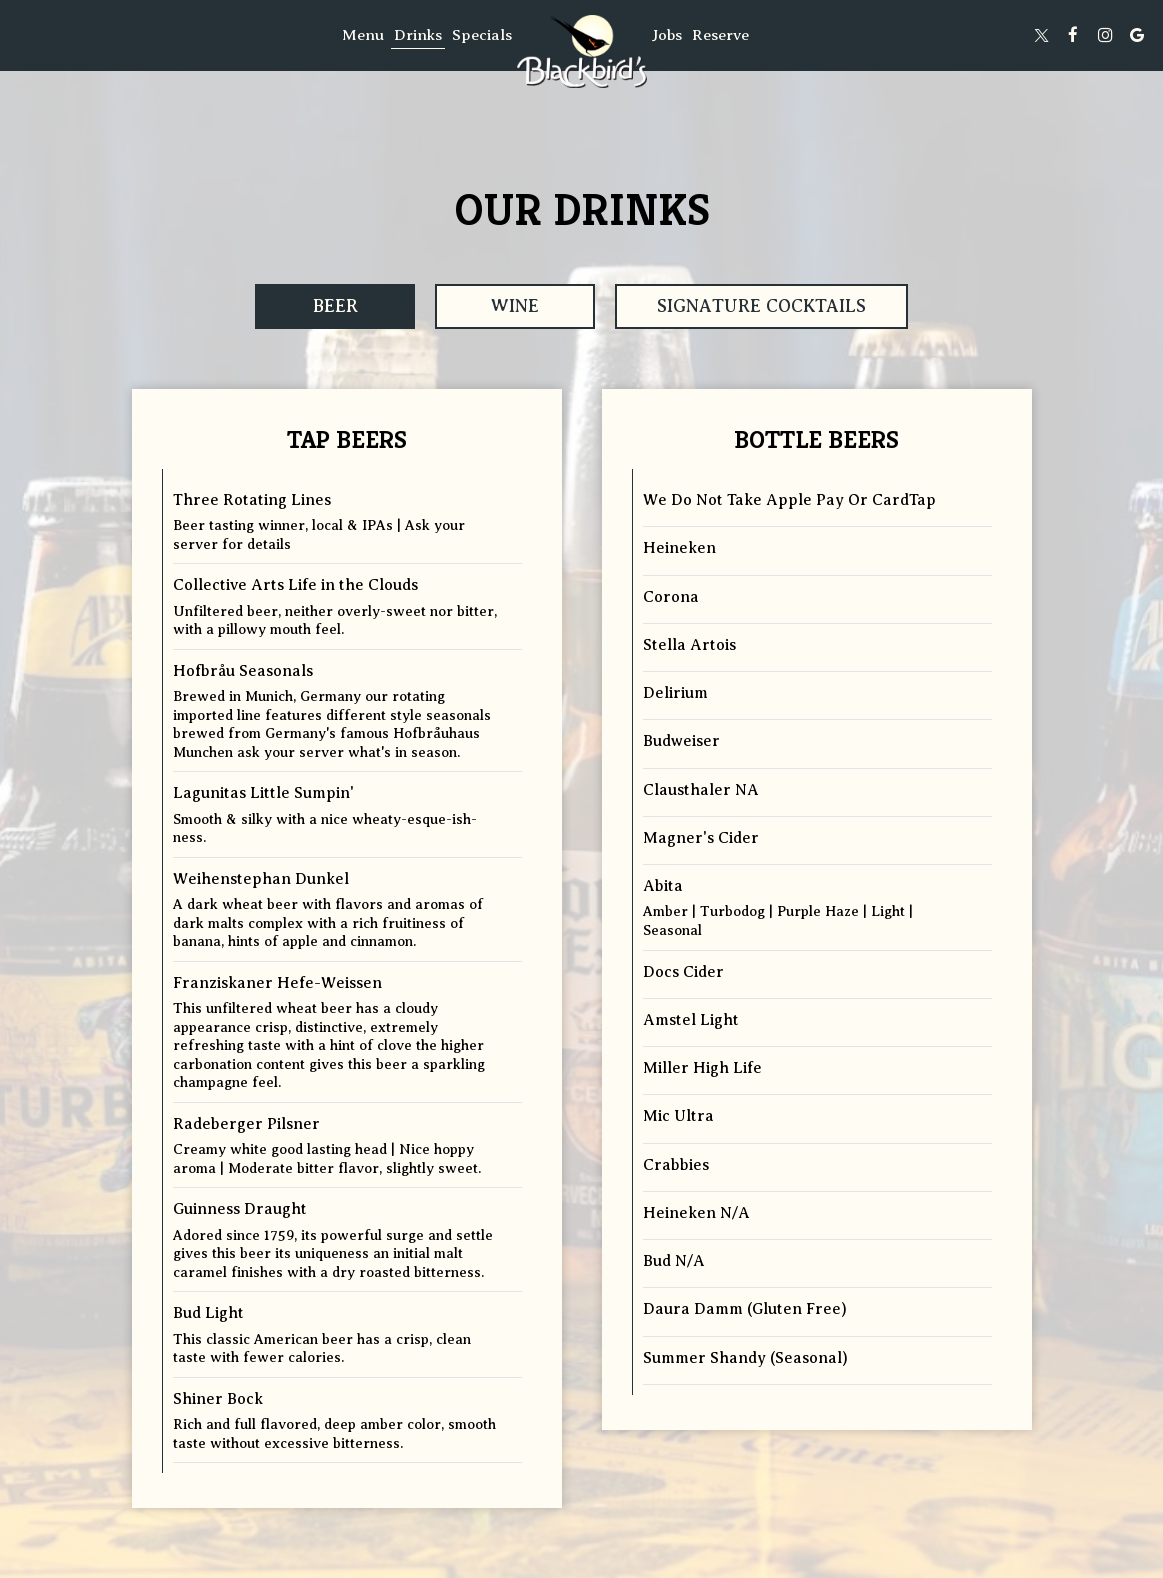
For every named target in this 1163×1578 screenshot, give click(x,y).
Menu (363, 34)
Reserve (720, 34)
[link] (582, 51)
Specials (482, 34)
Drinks (418, 34)
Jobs (667, 34)
